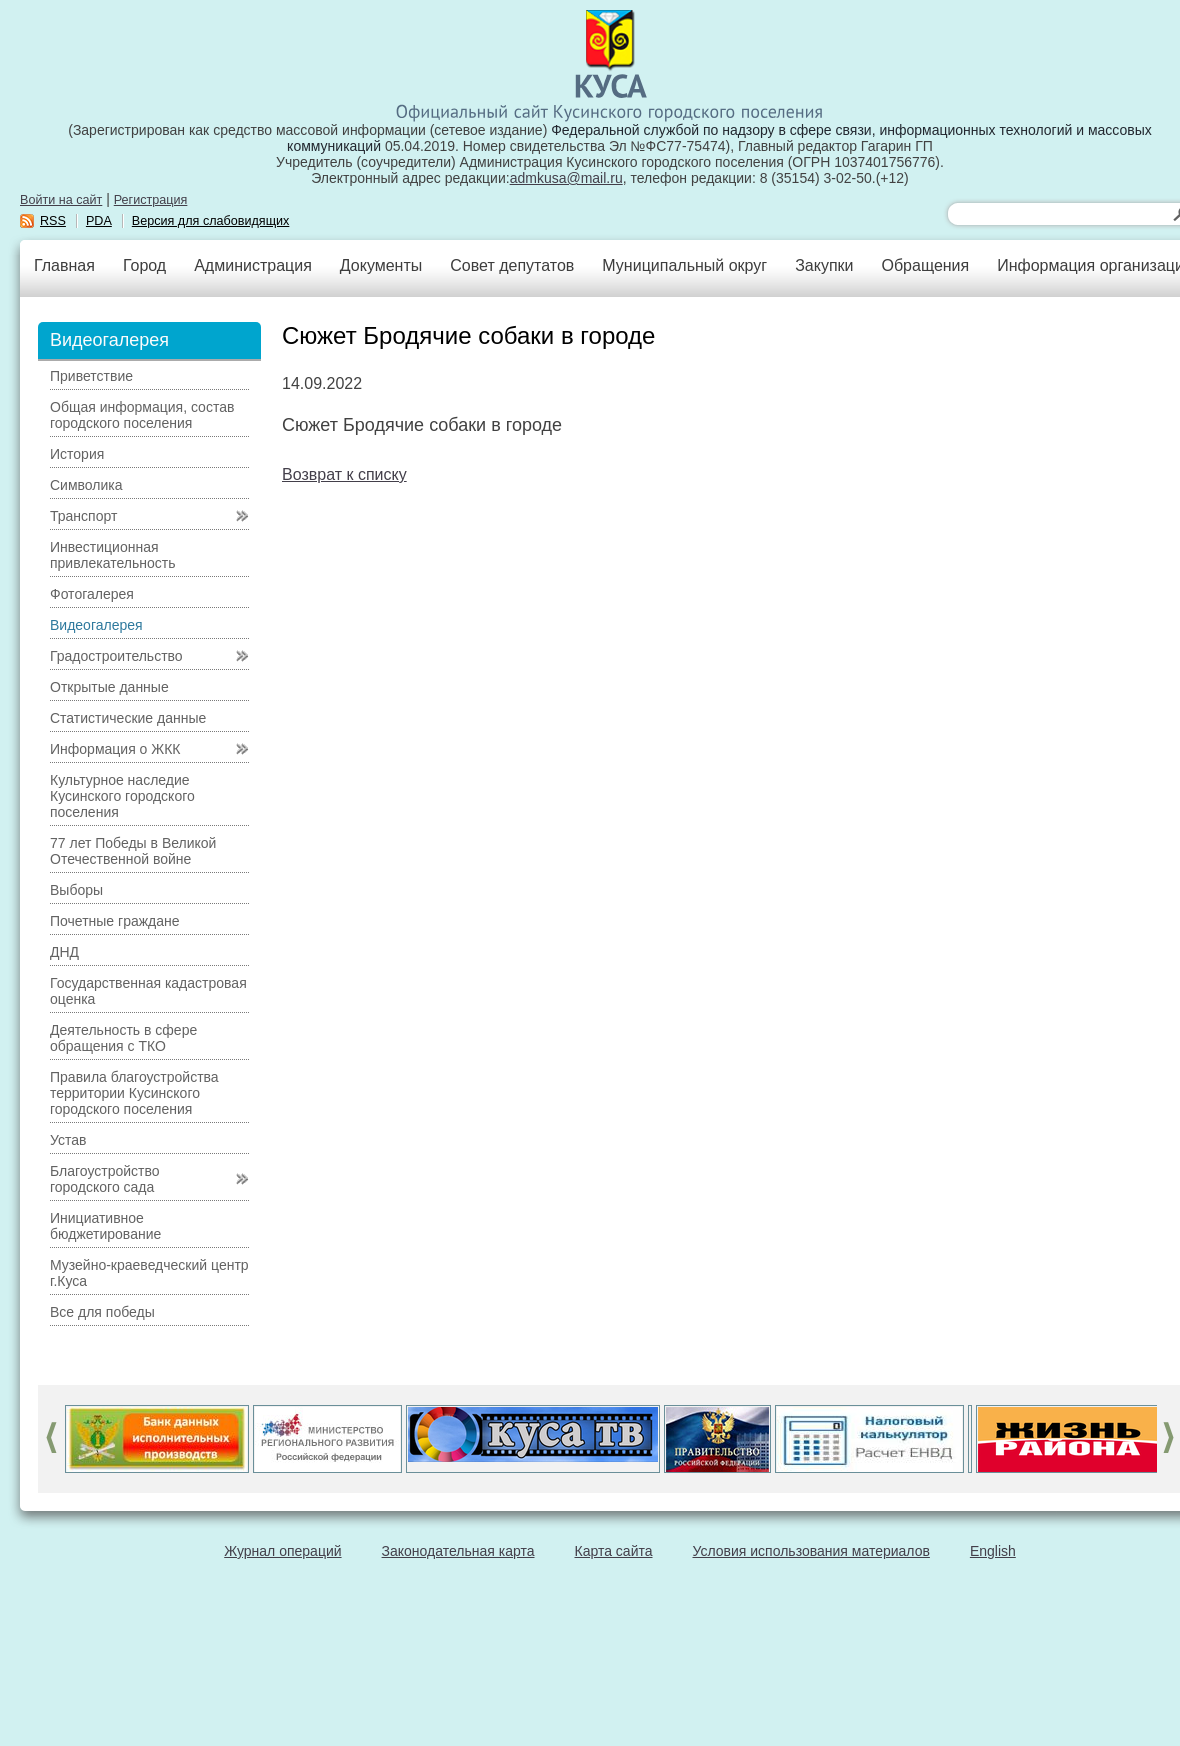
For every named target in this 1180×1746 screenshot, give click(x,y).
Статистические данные (128, 718)
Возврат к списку (344, 474)
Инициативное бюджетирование (105, 1226)
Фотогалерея (92, 594)
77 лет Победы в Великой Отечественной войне (133, 851)
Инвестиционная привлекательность (112, 555)
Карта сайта (614, 1551)
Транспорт (83, 516)
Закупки (824, 265)
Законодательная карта (458, 1551)
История (77, 454)
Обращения (925, 265)
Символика (86, 485)
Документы (381, 265)
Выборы (76, 890)
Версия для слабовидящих (211, 221)
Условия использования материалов (811, 1551)
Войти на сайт (61, 200)
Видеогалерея (96, 625)
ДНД (64, 952)
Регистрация (151, 200)
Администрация (253, 265)
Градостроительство (116, 656)
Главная (64, 265)
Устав (68, 1140)
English (993, 1551)
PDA (99, 221)
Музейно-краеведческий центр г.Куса (149, 1273)
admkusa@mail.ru (566, 178)
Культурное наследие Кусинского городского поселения (122, 796)
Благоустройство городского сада (105, 1179)
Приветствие (91, 376)
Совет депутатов (512, 265)
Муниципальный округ (684, 265)
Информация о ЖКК (115, 749)
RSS (53, 221)
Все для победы (102, 1312)
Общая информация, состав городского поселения (142, 415)
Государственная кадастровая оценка (148, 991)
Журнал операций (282, 1551)
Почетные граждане (115, 921)
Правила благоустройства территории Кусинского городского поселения (134, 1093)
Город (144, 265)
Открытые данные (109, 687)
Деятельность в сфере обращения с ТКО (123, 1038)
